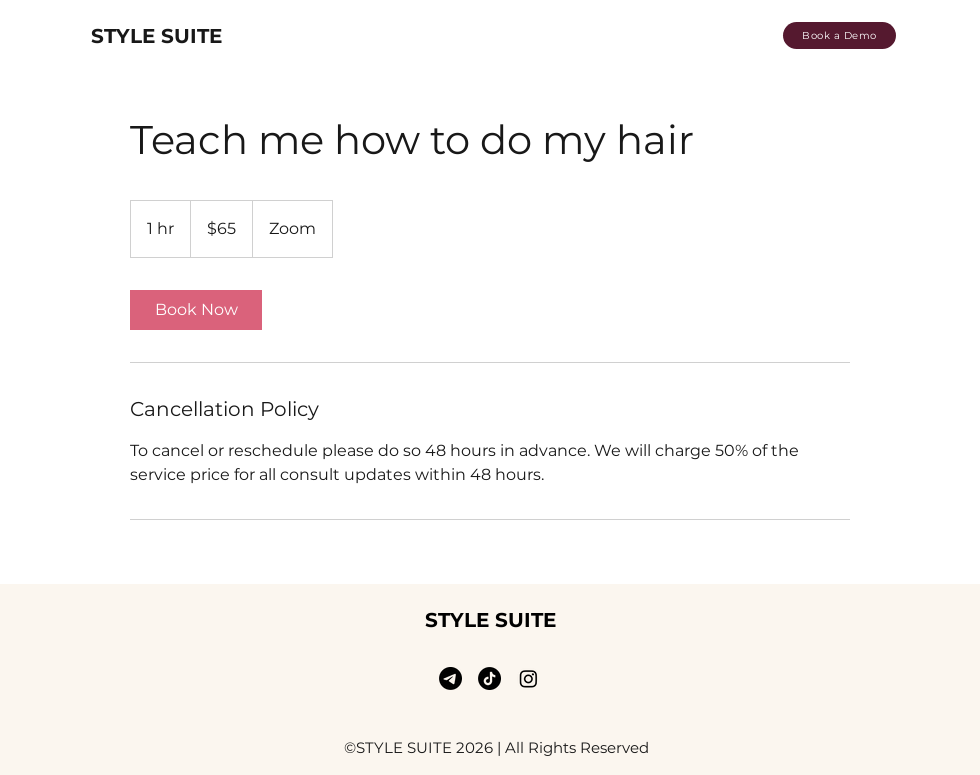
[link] (196, 310)
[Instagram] (528, 678)
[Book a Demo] (839, 35)
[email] (450, 678)
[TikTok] (489, 678)
